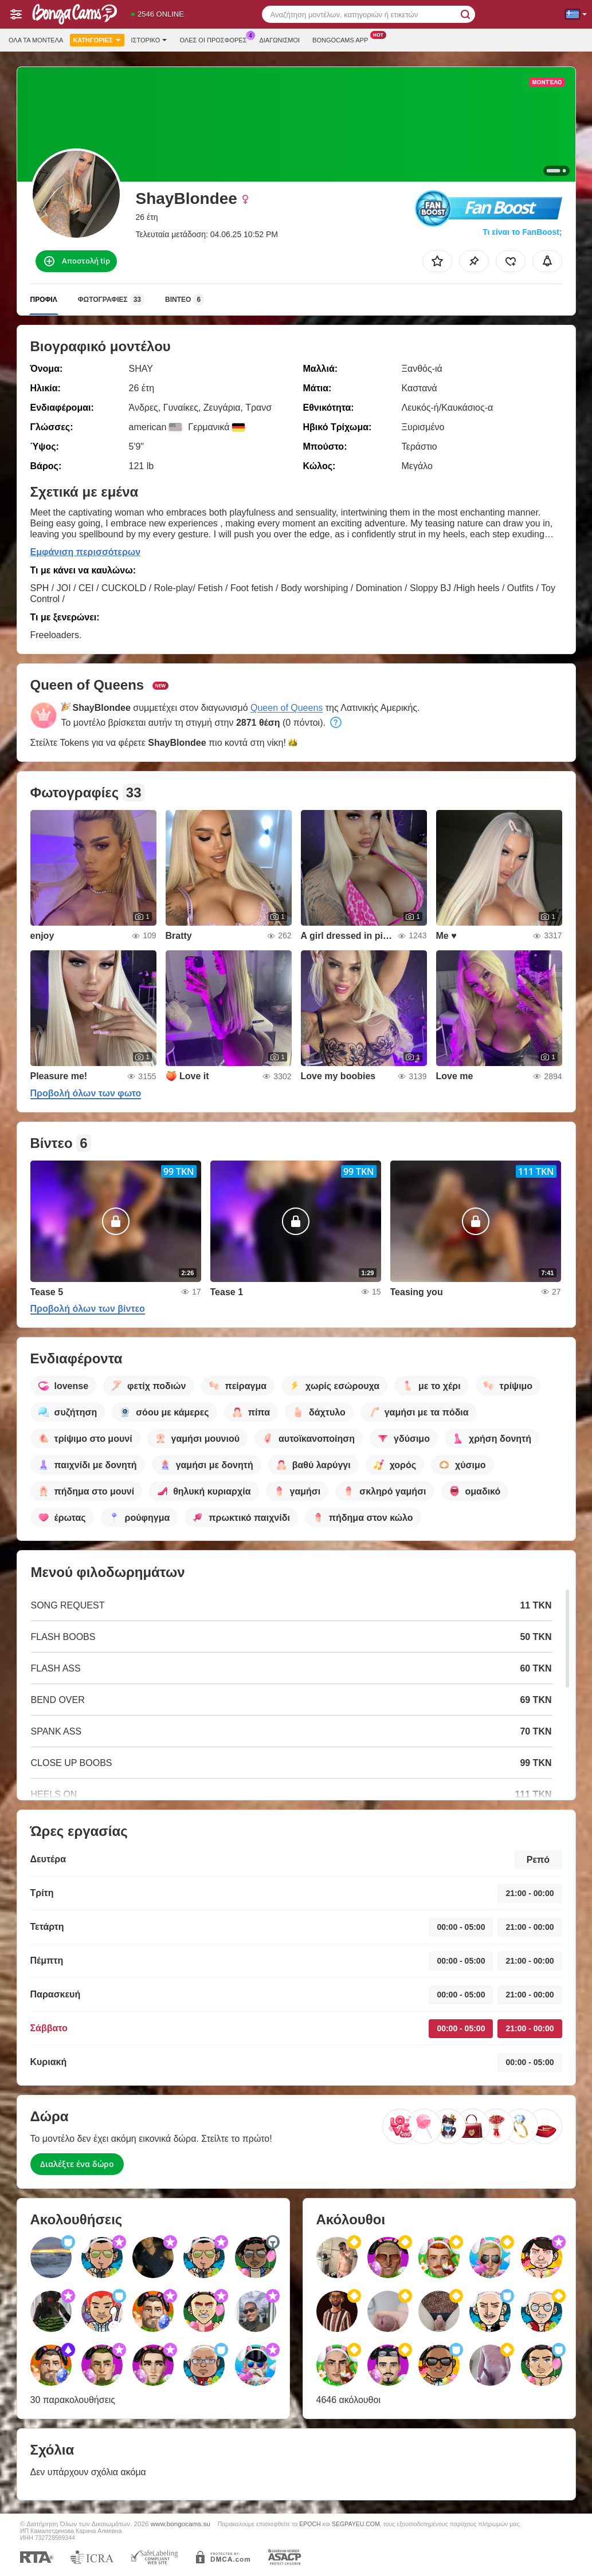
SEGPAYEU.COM (356, 2523)
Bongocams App (343, 39)
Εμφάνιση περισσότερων (85, 552)
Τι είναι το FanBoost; (522, 232)
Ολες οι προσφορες (215, 39)
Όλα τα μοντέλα (36, 40)
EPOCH (309, 2523)
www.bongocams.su (180, 2523)
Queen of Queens (286, 708)
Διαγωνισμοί (279, 40)
